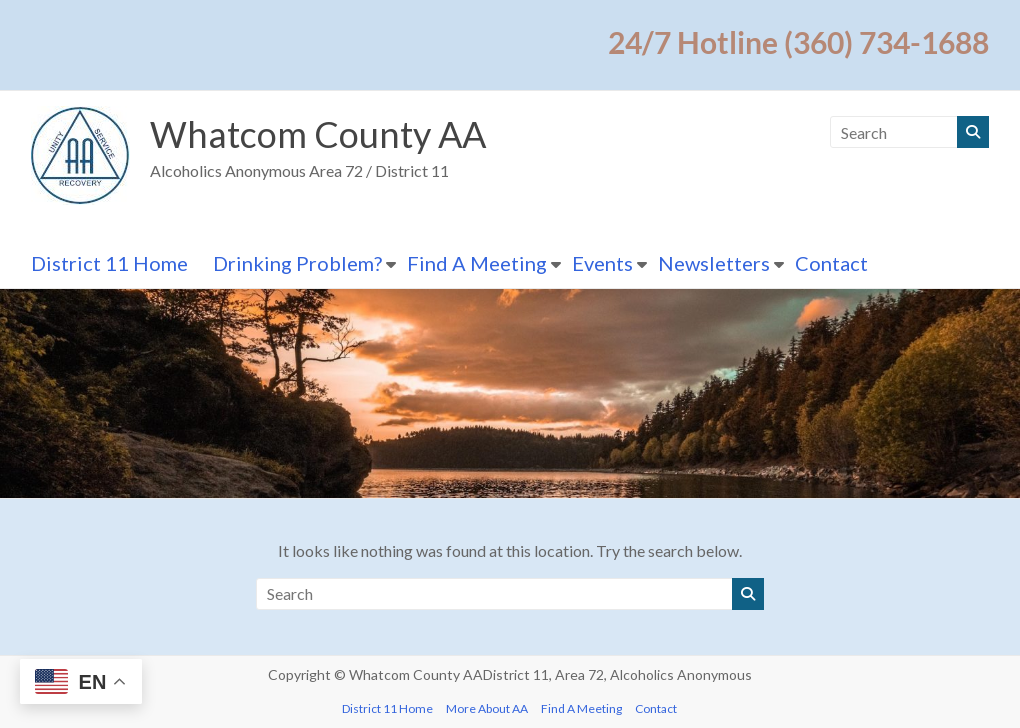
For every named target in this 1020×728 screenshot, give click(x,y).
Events (602, 263)
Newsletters (714, 263)
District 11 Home (109, 263)
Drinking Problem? (297, 263)
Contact (831, 263)
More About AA (487, 708)
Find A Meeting (477, 263)
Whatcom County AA (318, 134)
